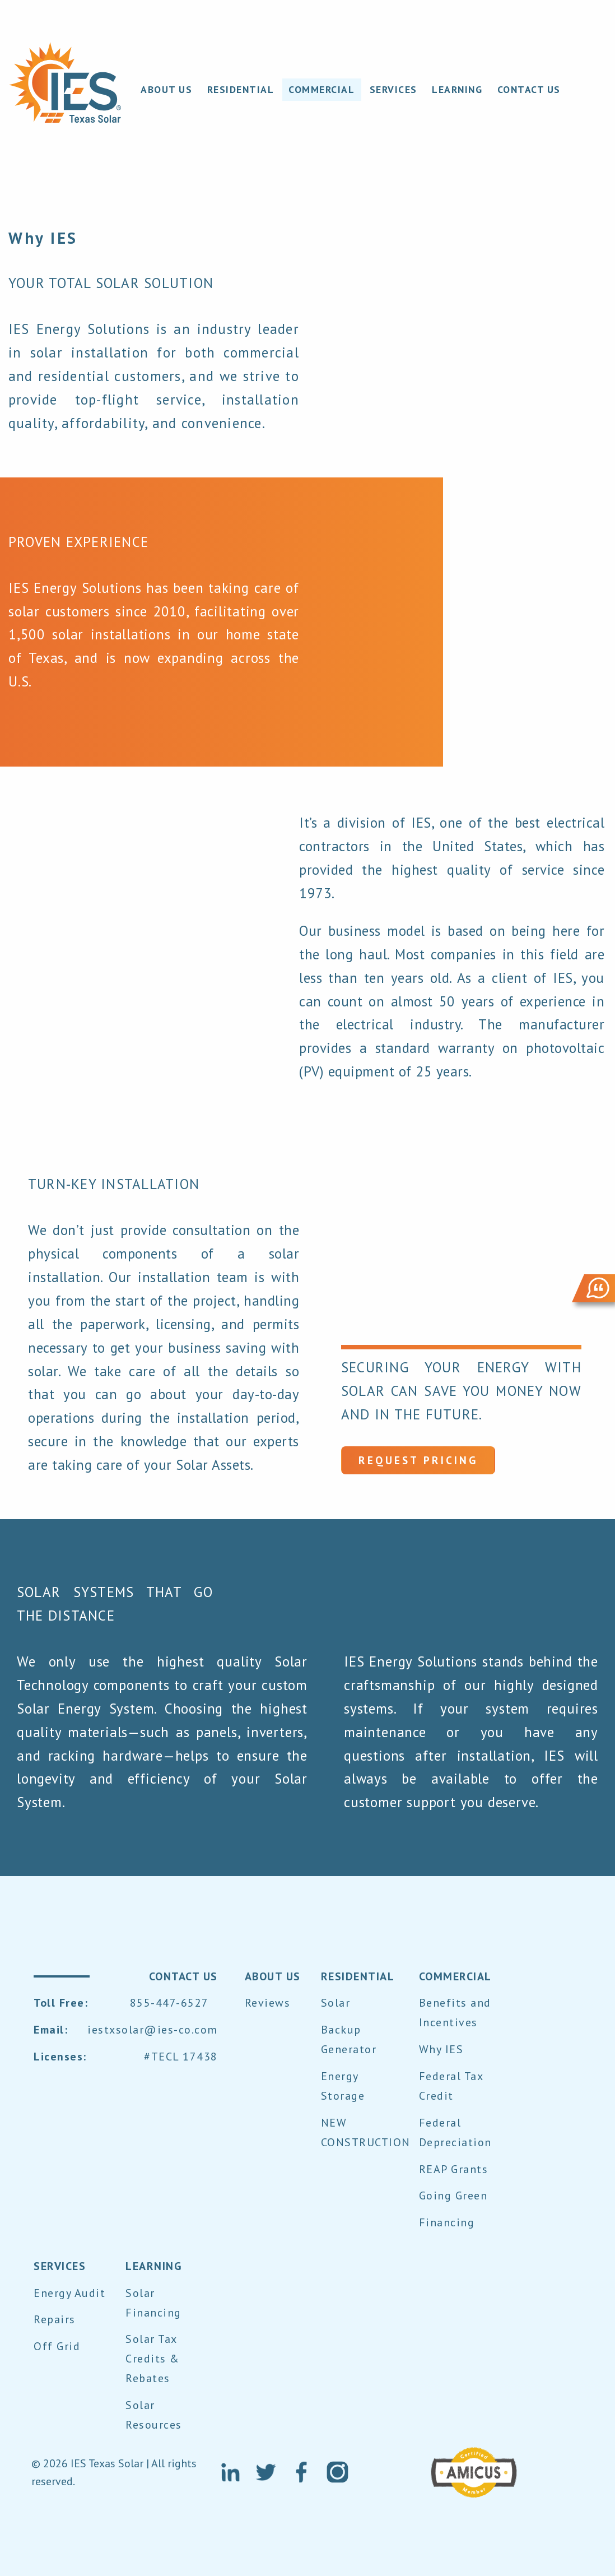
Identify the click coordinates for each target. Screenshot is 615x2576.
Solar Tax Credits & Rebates (152, 2358)
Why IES (441, 2049)
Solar (336, 2002)
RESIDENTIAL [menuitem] (240, 89)
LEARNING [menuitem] (457, 89)
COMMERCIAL (455, 1976)
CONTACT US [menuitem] (529, 89)
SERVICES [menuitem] (393, 89)
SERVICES (60, 2266)
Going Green (453, 2195)
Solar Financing (153, 2303)
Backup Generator (349, 2039)
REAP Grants (453, 2169)
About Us (273, 1976)
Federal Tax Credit (451, 2086)
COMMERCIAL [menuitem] (321, 89)
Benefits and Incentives (455, 2012)
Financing (447, 2222)
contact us (183, 1976)
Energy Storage (343, 2086)
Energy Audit (69, 2293)
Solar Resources (153, 2415)
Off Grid (57, 2346)
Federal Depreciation (455, 2132)
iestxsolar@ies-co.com (152, 2029)
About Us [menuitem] (166, 89)
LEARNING (153, 2266)
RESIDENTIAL (358, 1976)
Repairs (55, 2319)
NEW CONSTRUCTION (366, 2132)
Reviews (268, 2002)
